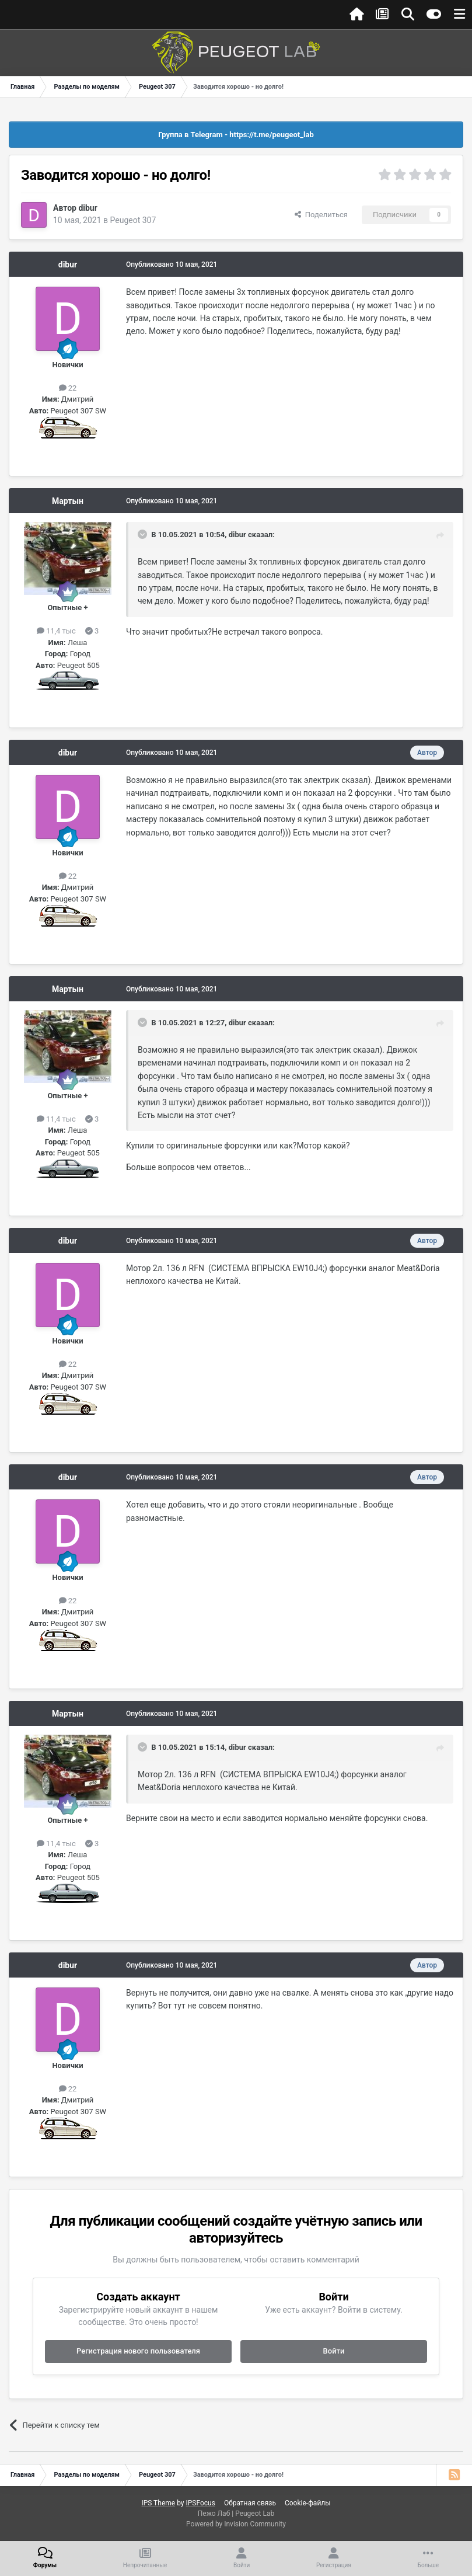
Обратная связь (250, 2503)
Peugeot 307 (133, 220)
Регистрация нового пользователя (138, 2351)
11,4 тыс (56, 630)
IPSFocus (200, 2503)
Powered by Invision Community (236, 2524)
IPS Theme (158, 2503)
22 (68, 388)
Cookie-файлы (308, 2503)
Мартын (67, 501)
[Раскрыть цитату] (143, 534)
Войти (334, 2351)
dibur (87, 208)
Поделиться (321, 214)
